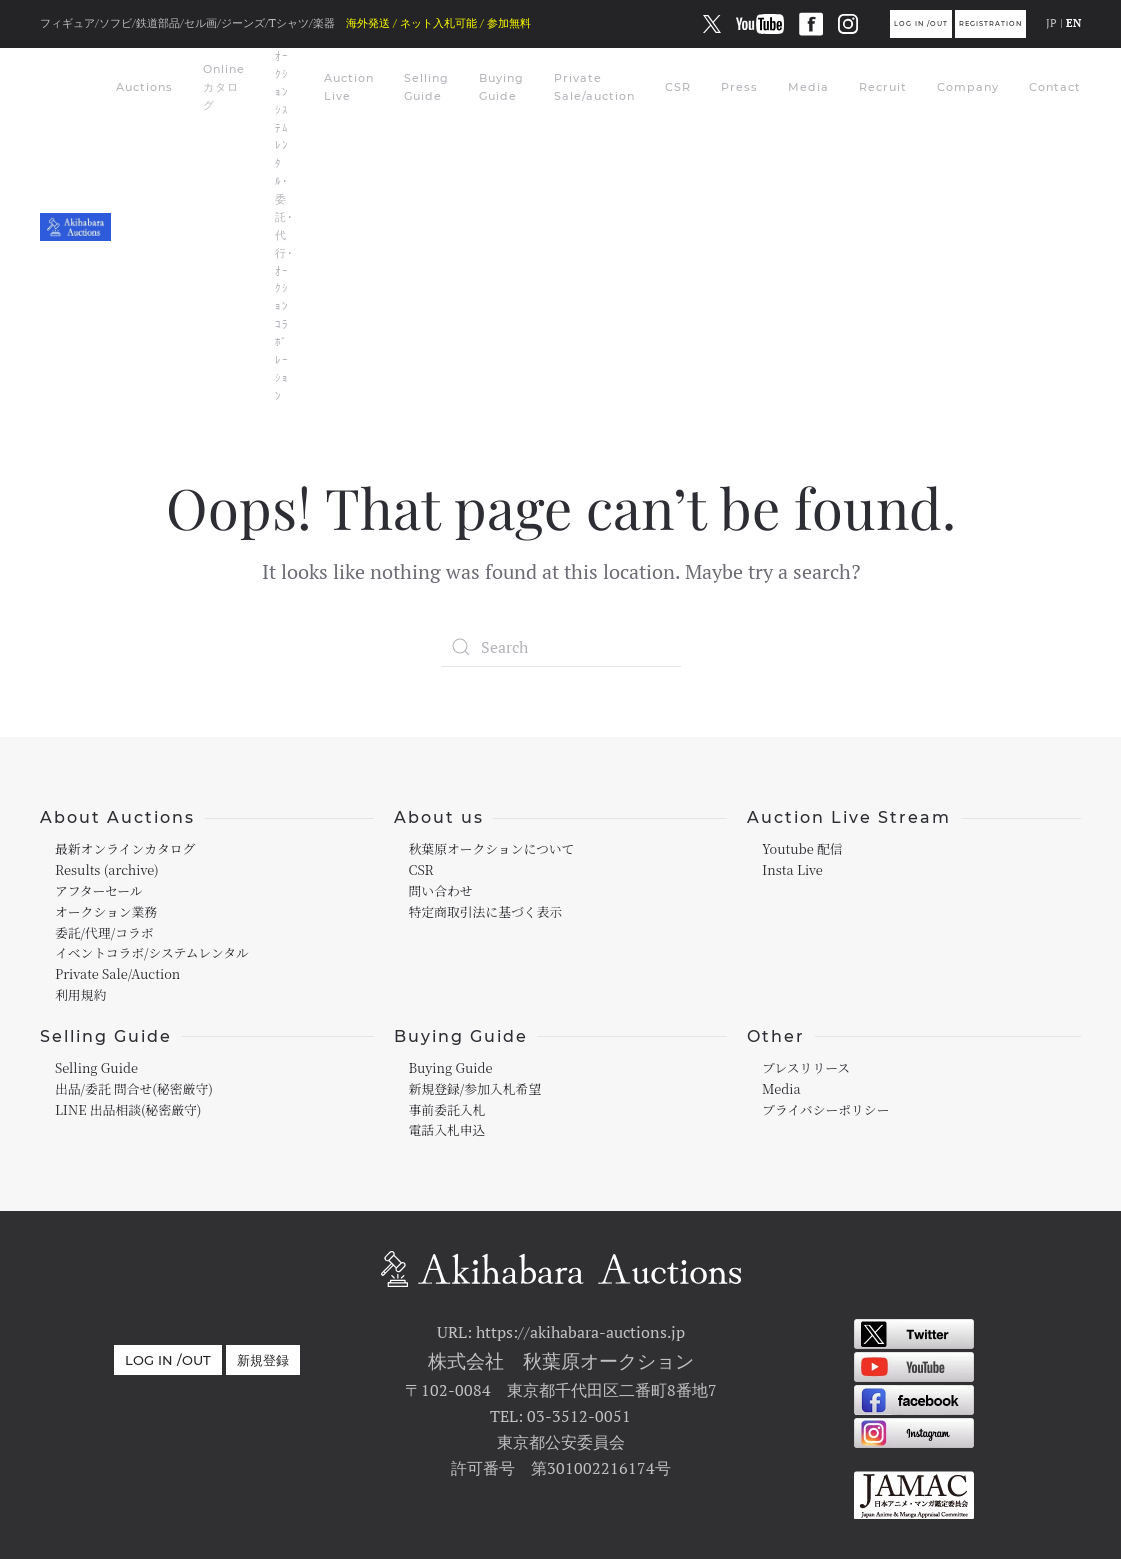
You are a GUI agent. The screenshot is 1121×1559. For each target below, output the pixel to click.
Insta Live (792, 869)
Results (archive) (107, 869)
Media (808, 87)
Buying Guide (501, 87)
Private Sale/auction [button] (594, 87)
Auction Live (349, 87)
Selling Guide (426, 87)
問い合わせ (441, 890)
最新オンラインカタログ (125, 848)
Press (739, 87)
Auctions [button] (144, 87)
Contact (1055, 87)
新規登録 (263, 1360)
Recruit (883, 87)
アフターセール (99, 890)
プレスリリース (806, 1067)
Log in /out (921, 24)
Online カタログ (224, 87)
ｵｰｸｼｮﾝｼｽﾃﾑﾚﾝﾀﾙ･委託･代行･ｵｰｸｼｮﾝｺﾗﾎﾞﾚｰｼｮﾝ (284, 226)
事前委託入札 (447, 1109)
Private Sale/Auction (117, 973)
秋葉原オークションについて (492, 848)
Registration (990, 24)
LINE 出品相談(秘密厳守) (128, 1109)
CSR (678, 87)
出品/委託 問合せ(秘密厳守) (134, 1088)
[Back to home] (78, 227)
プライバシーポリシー (825, 1109)
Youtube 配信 (802, 848)
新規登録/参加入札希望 (475, 1088)
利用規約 (80, 994)
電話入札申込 (447, 1129)
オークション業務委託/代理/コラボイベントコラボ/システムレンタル (152, 932)
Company (968, 87)
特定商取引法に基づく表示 (486, 911)
